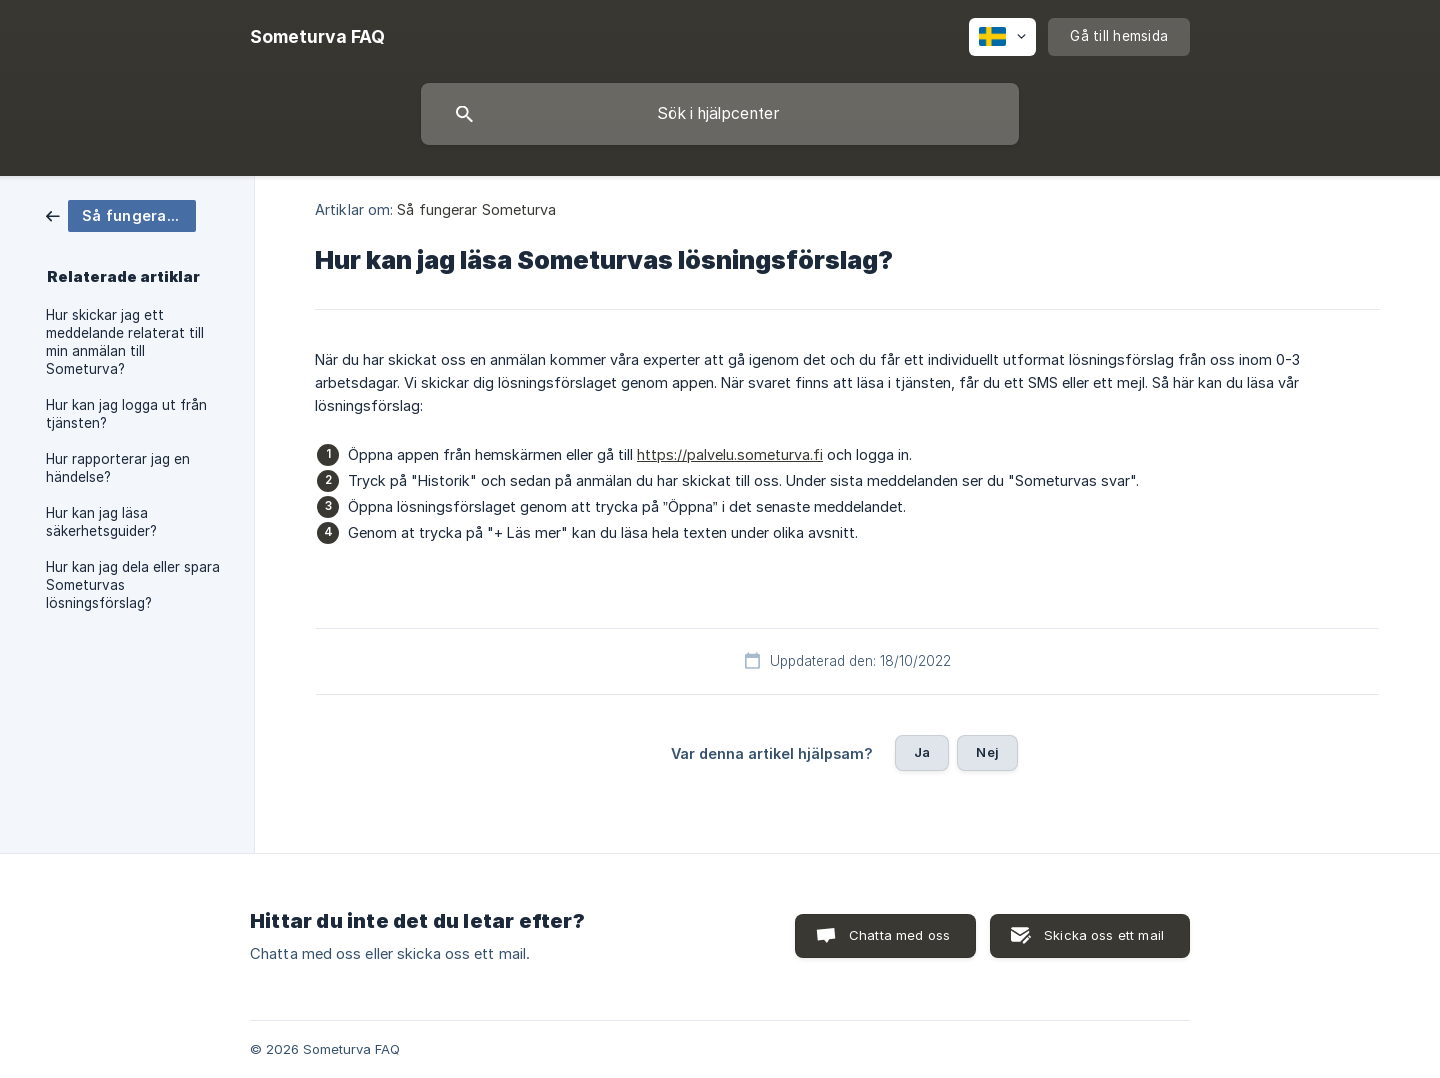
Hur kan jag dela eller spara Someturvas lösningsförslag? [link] (133, 585)
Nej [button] (987, 752)
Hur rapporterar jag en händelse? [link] (118, 468)
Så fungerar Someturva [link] (476, 209)
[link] (121, 214)
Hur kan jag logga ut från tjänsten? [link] (126, 414)
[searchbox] (720, 114)
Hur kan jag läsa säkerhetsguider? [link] (101, 522)
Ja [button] (922, 752)
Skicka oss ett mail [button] (1104, 935)
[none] (317, 37)
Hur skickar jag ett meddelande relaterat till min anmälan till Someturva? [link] (125, 342)
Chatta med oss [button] (899, 935)
